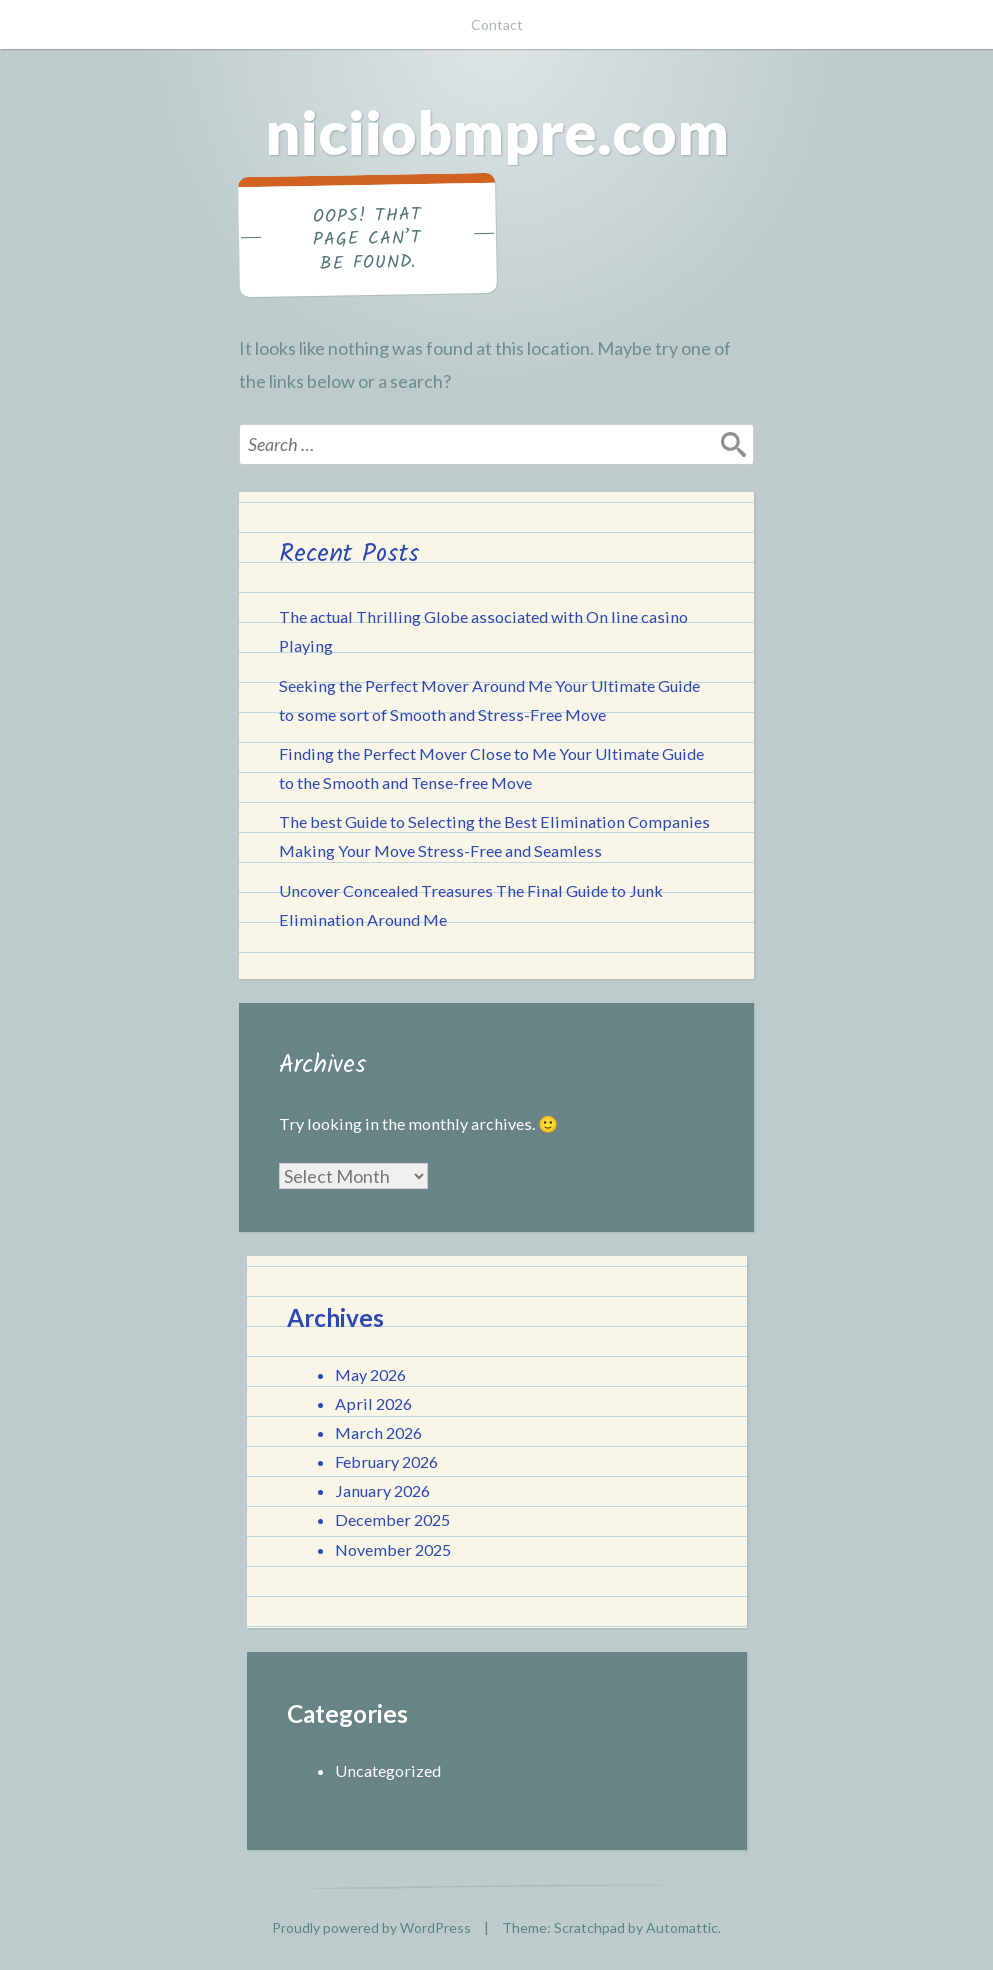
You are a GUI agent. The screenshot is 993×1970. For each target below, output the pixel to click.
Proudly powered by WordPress (371, 1927)
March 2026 (378, 1432)
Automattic (682, 1927)
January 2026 (382, 1490)
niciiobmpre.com (497, 132)
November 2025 (393, 1549)
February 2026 (386, 1461)
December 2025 (392, 1519)
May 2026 (370, 1374)
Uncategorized (388, 1770)
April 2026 (373, 1403)
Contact (497, 24)
